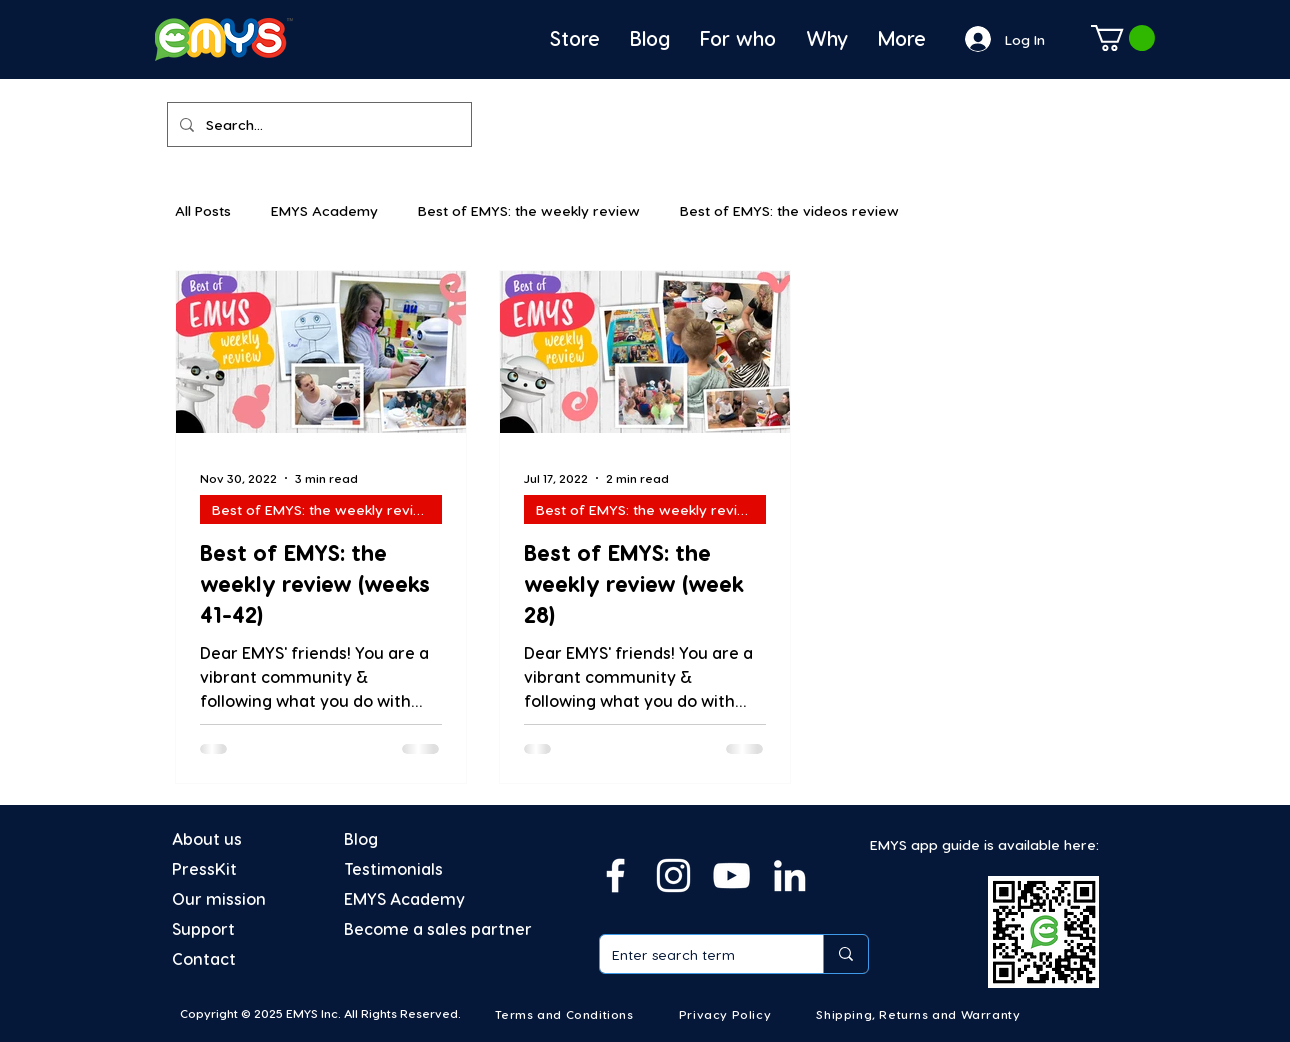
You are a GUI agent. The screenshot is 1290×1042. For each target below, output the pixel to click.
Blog (361, 838)
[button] (1123, 38)
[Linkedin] (789, 875)
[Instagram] (673, 875)
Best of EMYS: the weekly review (529, 210)
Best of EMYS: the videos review (789, 210)
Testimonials (393, 868)
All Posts (203, 210)
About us (207, 838)
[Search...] (317, 124)
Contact (204, 958)
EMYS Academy (324, 210)
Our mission (219, 898)
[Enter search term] (696, 954)
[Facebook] (615, 875)
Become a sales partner (438, 928)
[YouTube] (731, 875)
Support (203, 928)
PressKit (204, 868)
